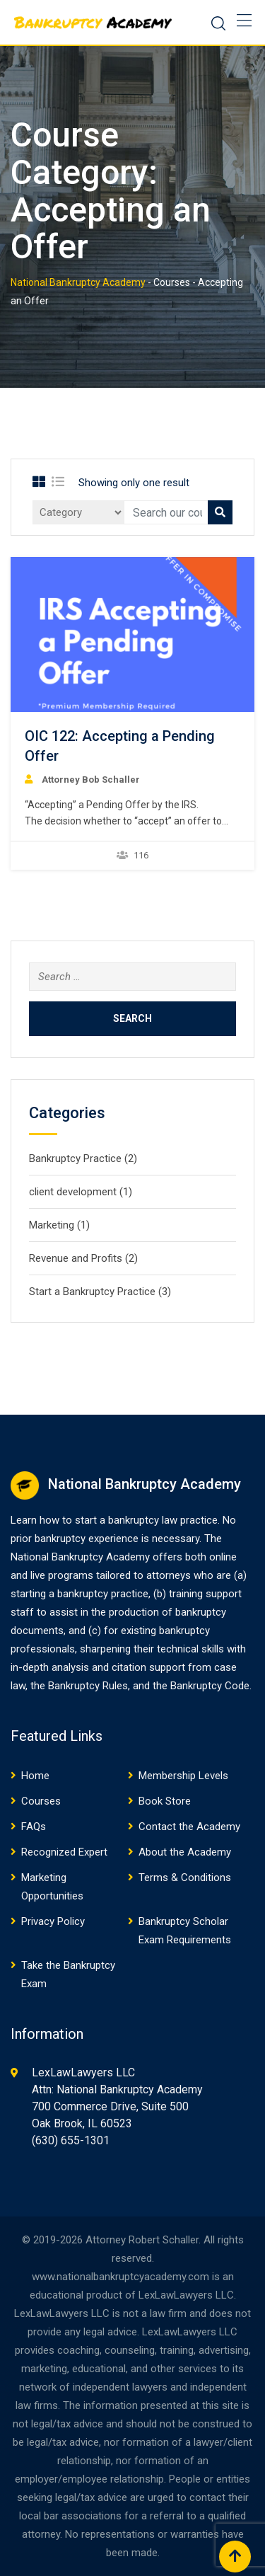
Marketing (51, 1225)
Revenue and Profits (75, 1258)
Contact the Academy (189, 1826)
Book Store (165, 1801)
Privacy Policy (53, 1921)
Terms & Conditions (185, 1877)
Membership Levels (183, 1775)
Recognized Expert (64, 1852)
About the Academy (185, 1852)
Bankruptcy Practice (75, 1158)
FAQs (33, 1826)
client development (73, 1191)
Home (35, 1775)
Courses (41, 1801)
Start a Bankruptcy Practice (92, 1291)
